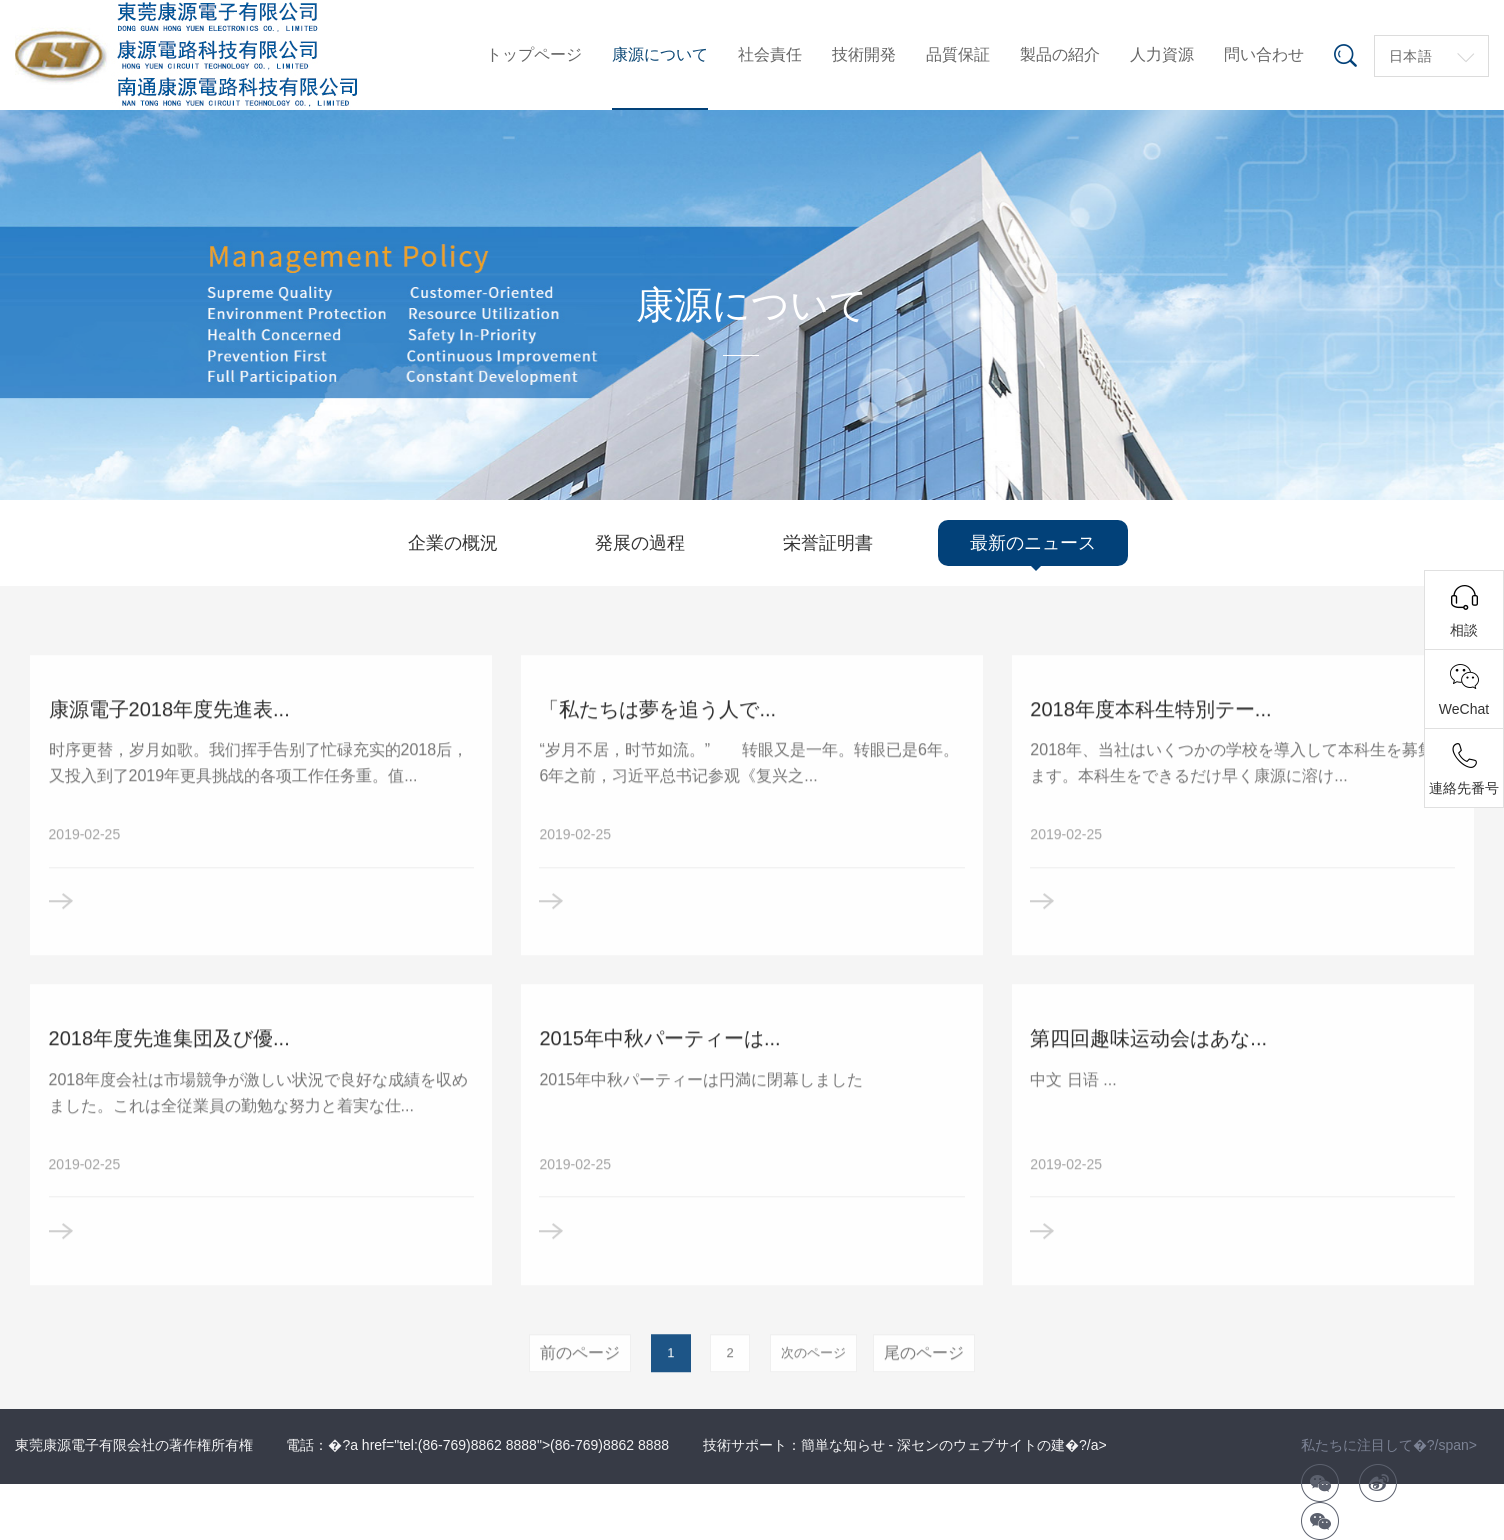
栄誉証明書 (828, 543)
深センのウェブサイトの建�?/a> (1002, 1445)
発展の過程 (640, 543)
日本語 (1411, 56)
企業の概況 (453, 543)
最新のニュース (1033, 543)
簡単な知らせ (843, 1445)
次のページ (813, 1387)
